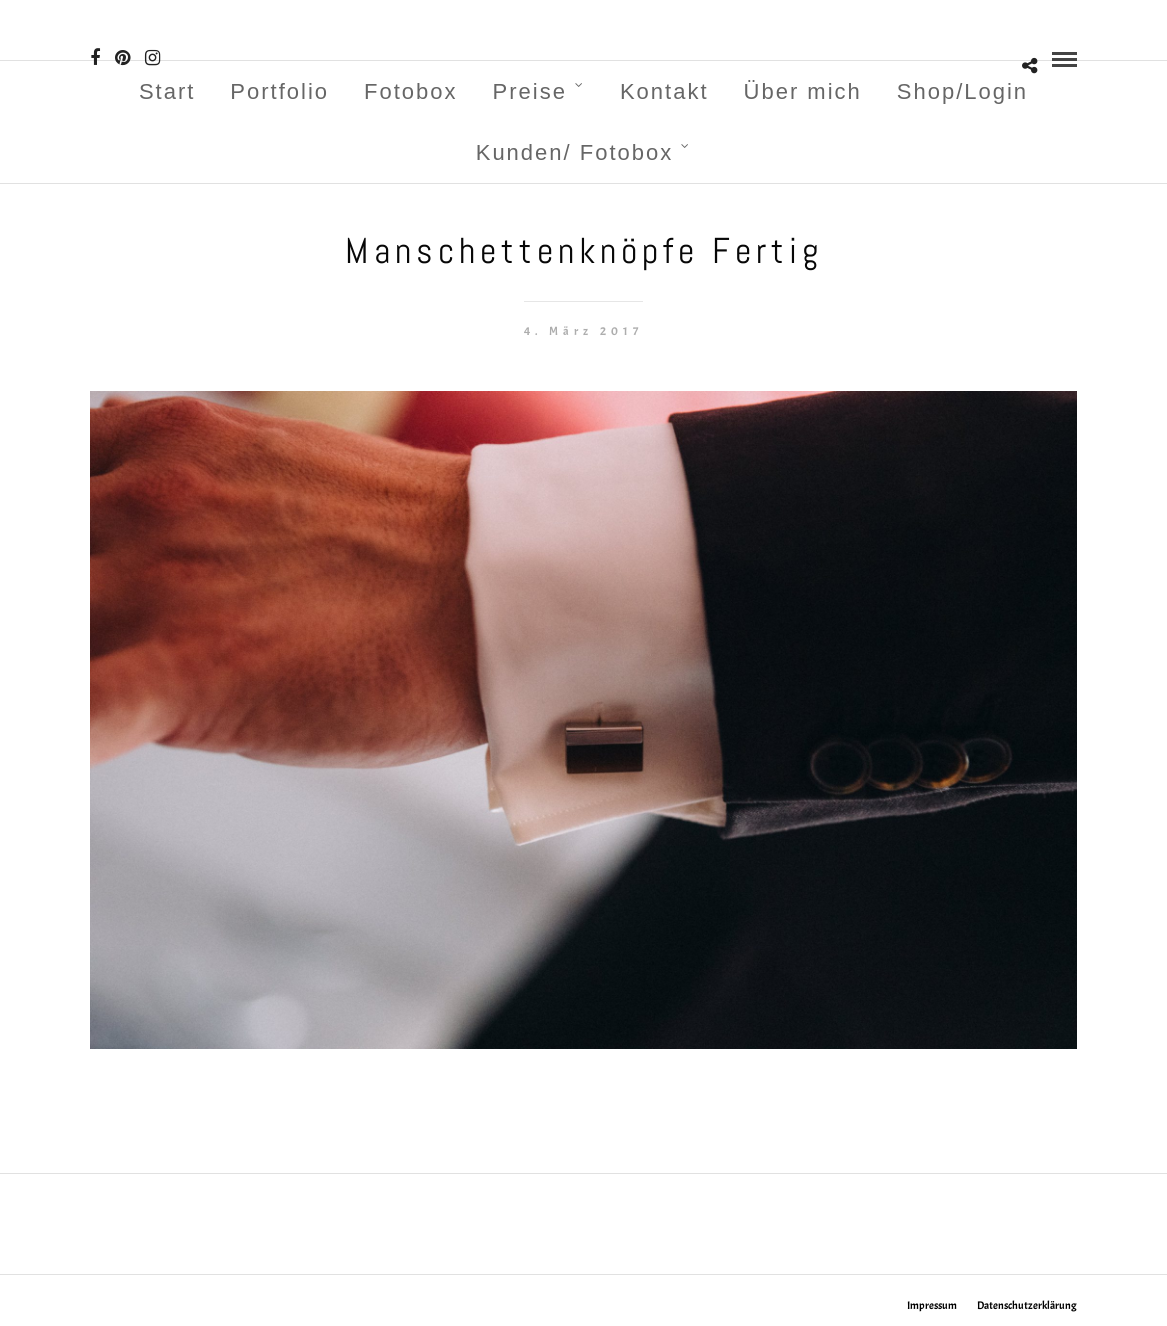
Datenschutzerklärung (1027, 1305)
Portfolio (279, 91)
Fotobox (411, 91)
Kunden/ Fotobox (575, 152)
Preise (530, 91)
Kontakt (664, 91)
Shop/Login (962, 91)
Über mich (803, 91)
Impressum (932, 1305)
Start (167, 91)
